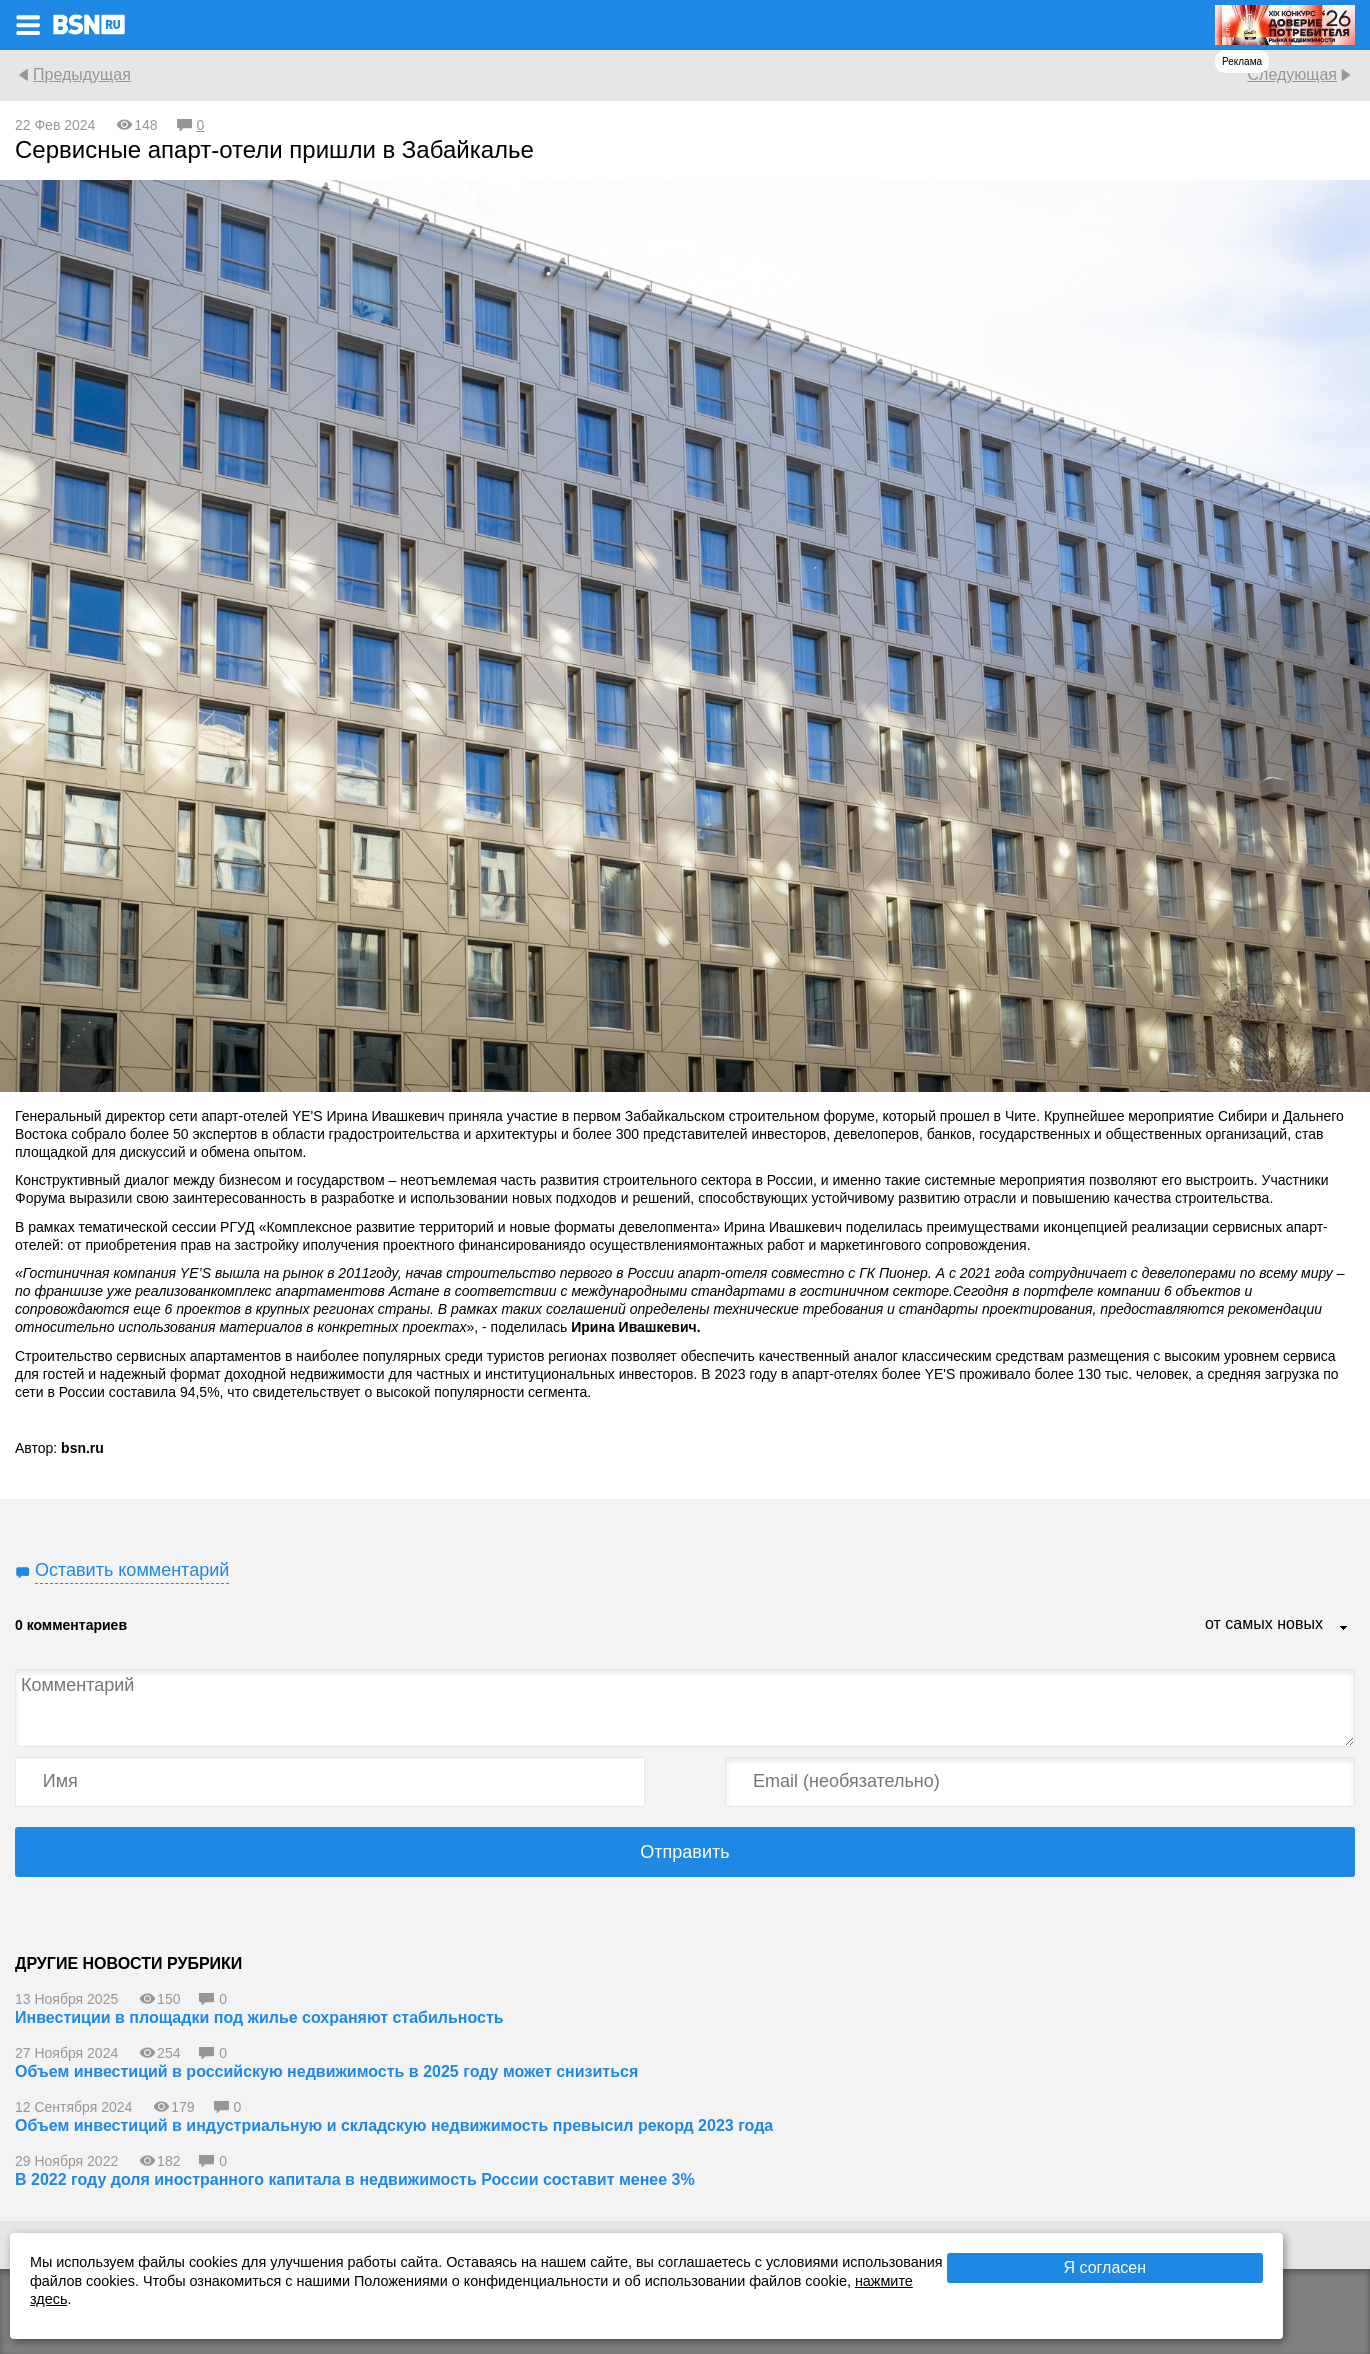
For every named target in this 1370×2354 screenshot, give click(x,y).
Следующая (1292, 74)
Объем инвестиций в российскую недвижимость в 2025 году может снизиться (326, 2071)
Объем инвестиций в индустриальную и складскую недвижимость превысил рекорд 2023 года (394, 2125)
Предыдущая (82, 74)
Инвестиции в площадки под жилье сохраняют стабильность (259, 2017)
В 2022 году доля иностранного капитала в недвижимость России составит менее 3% (355, 2179)
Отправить (684, 1852)
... (1344, 1629)
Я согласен (1105, 2267)
